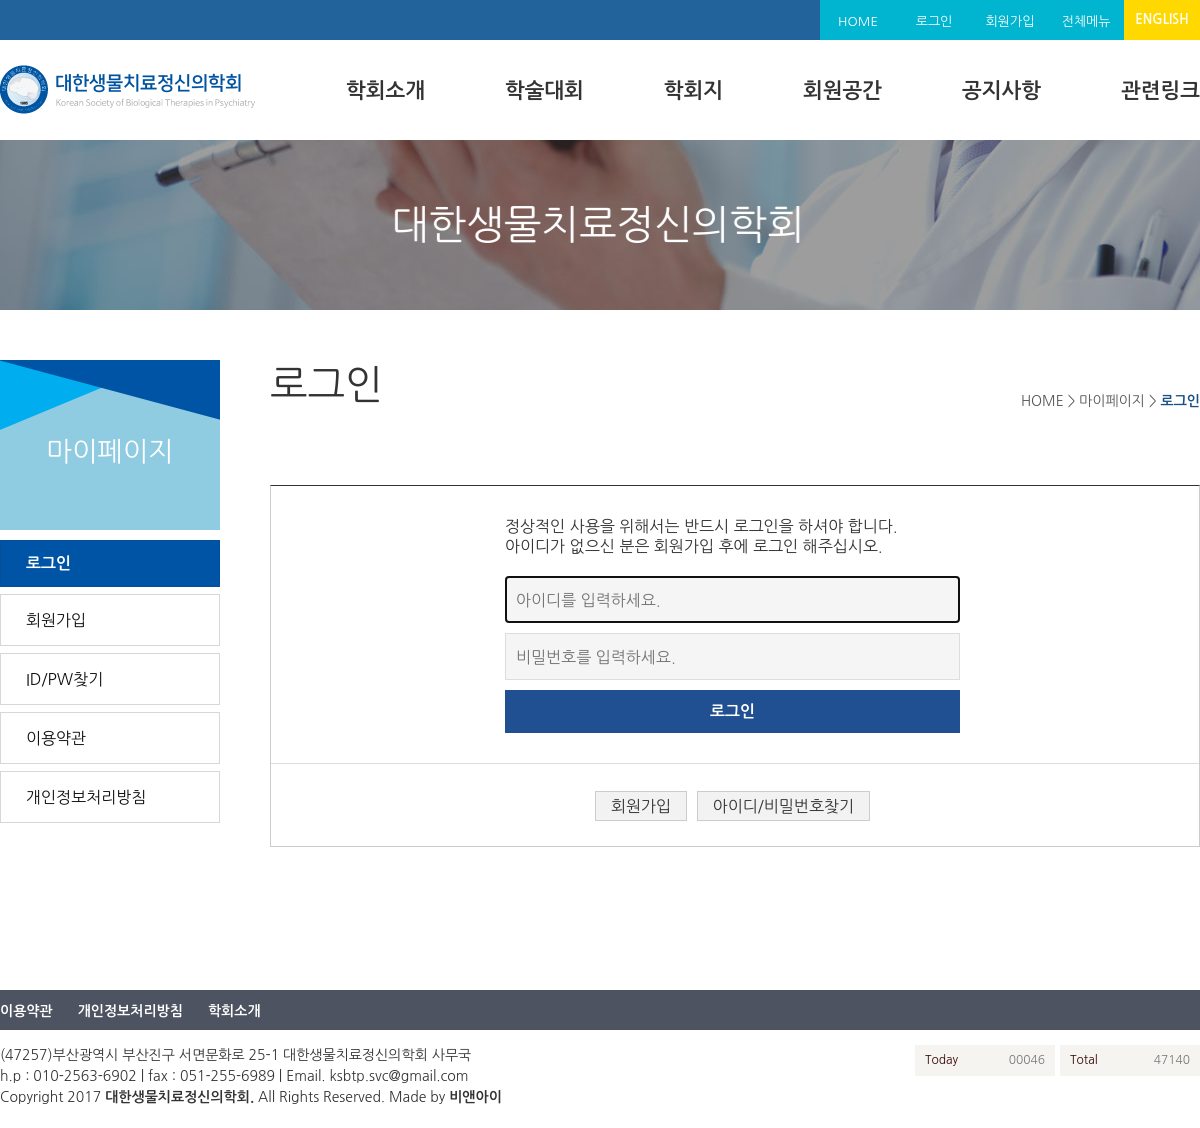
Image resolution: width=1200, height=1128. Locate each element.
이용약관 (56, 738)
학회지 (693, 90)
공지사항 (1001, 90)
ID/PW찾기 (64, 679)
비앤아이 (475, 1097)
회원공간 (842, 90)
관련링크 (1160, 90)
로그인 (934, 21)
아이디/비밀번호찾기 (783, 806)
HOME (858, 21)
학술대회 (544, 90)
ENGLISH (1161, 19)
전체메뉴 (1086, 21)
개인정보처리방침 (86, 797)
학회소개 (385, 90)
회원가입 (1010, 21)
